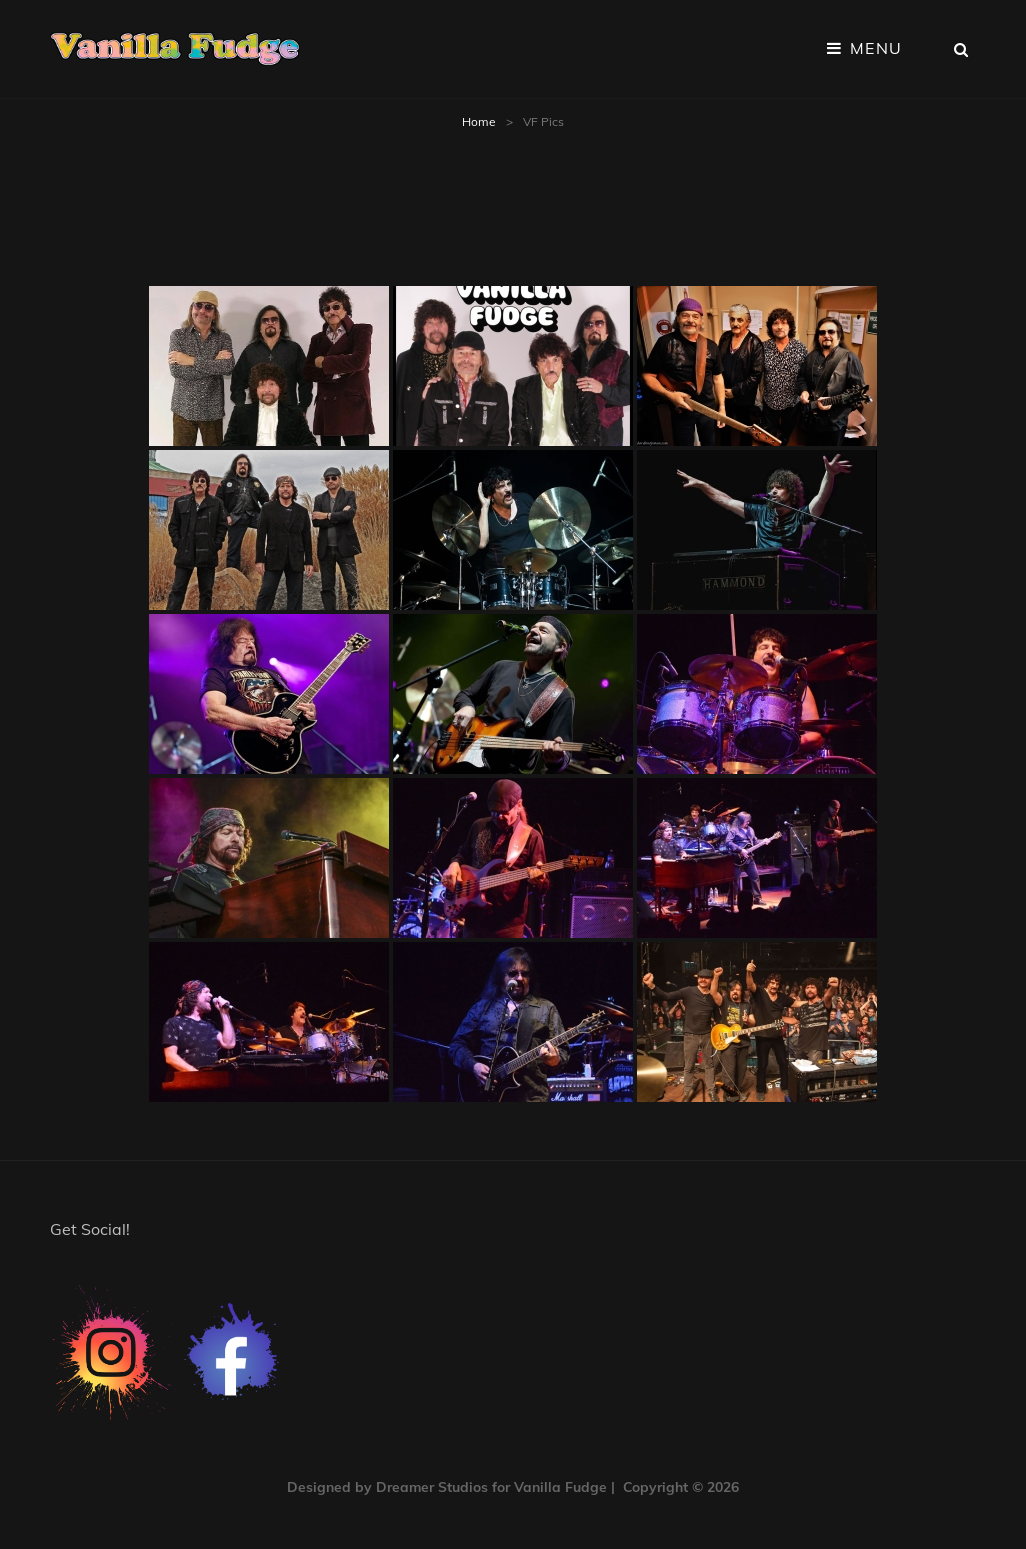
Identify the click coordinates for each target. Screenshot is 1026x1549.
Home (479, 121)
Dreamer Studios (432, 1486)
